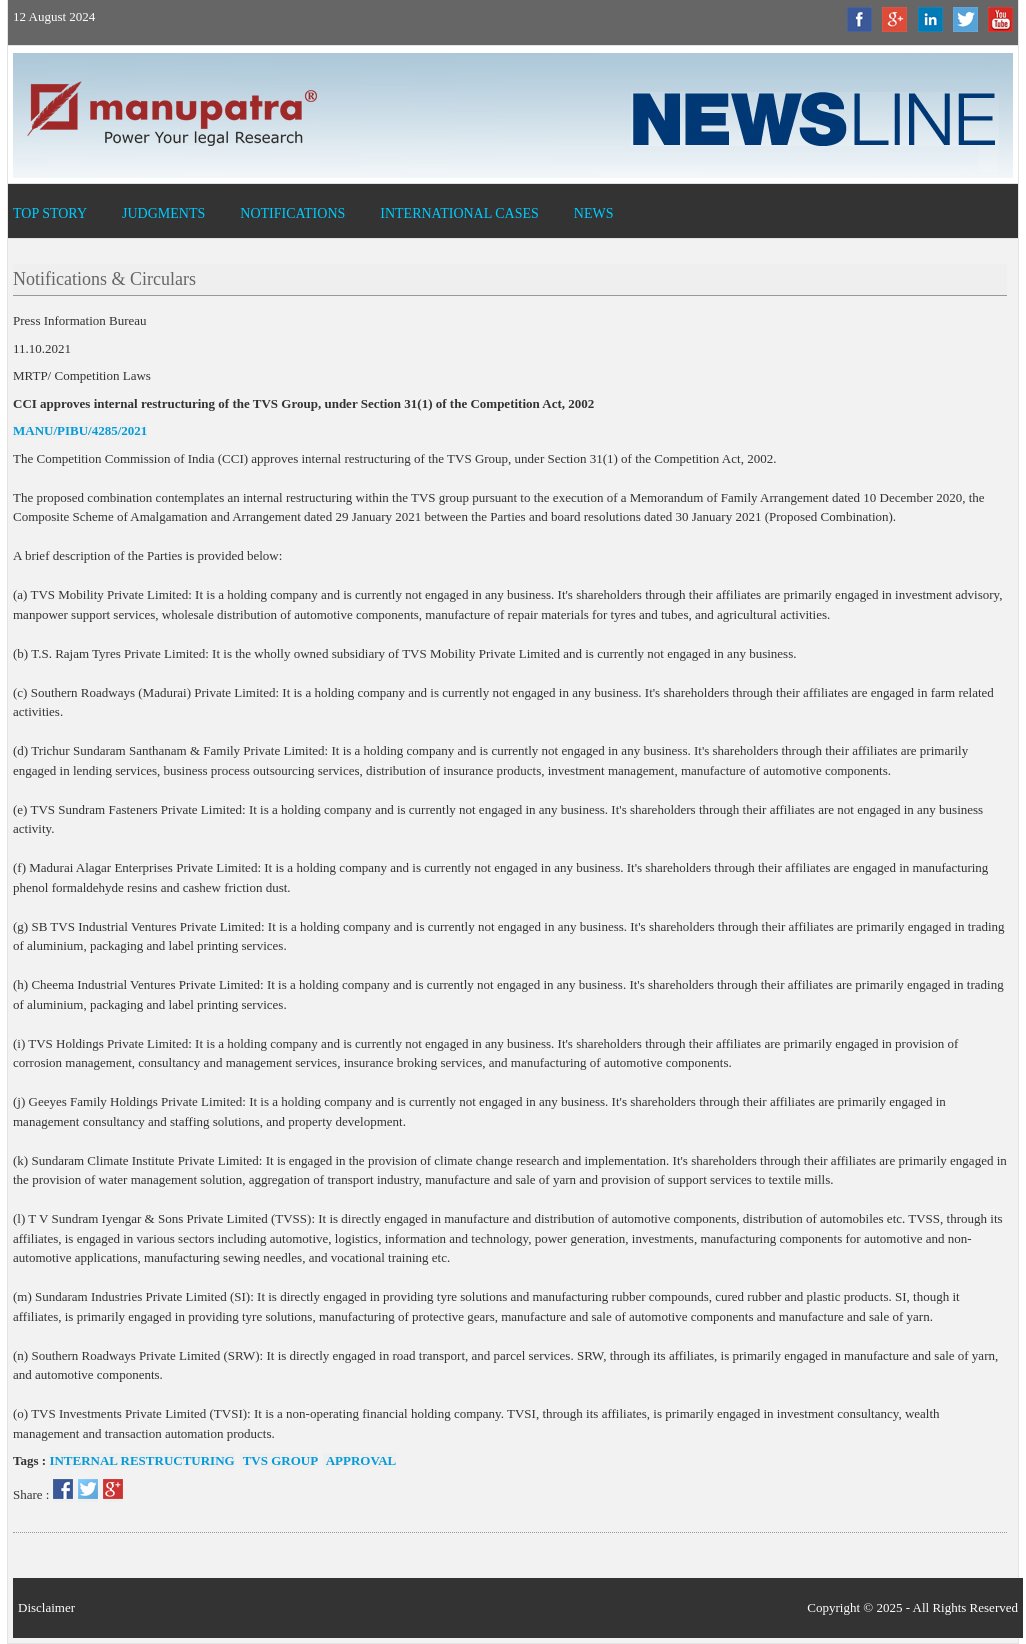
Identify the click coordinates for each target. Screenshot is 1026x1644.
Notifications (292, 213)
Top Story (50, 213)
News (594, 213)
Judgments (163, 213)
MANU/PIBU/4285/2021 (80, 430)
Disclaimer (46, 1607)
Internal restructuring (141, 1460)
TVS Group (279, 1460)
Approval (359, 1460)
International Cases (459, 213)
